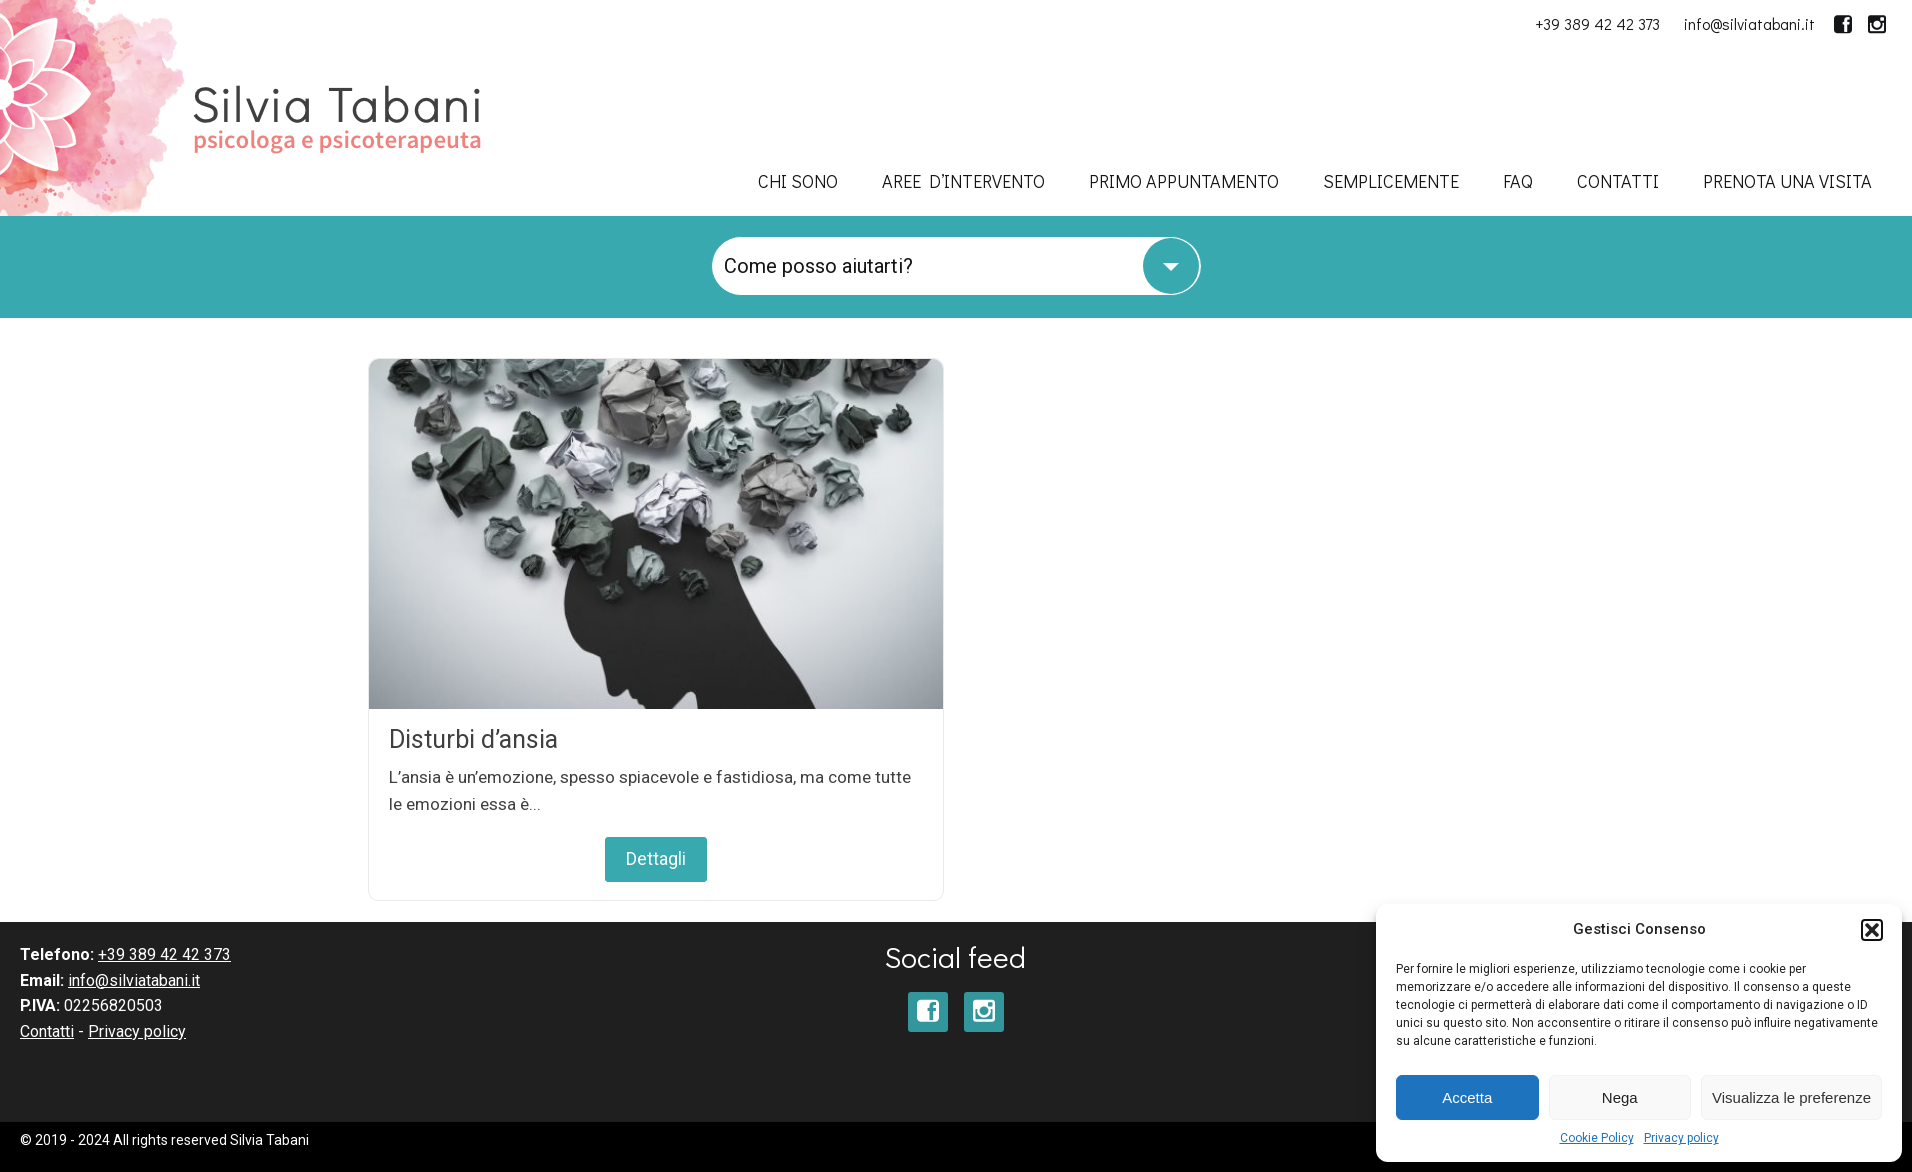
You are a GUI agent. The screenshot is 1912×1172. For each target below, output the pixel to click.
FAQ (1518, 181)
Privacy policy (1681, 1138)
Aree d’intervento (963, 181)
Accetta (1467, 1097)
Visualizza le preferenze (1791, 1097)
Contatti (1618, 181)
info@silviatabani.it (1749, 23)
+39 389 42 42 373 (1597, 23)
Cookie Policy (1597, 1138)
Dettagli (656, 858)
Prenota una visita (1787, 181)
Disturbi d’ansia (473, 739)
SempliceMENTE (1391, 181)
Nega (1620, 1097)
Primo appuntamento (1184, 181)
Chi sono (798, 181)
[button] (1872, 930)
